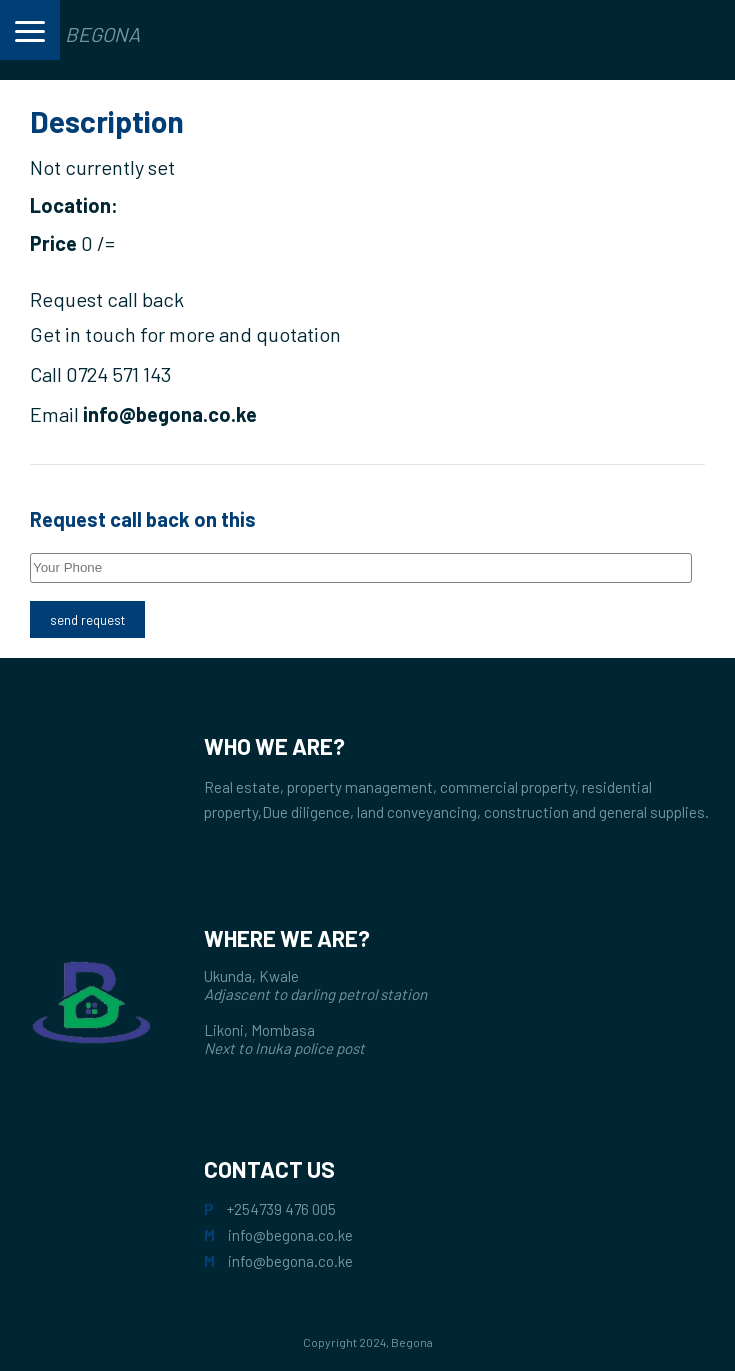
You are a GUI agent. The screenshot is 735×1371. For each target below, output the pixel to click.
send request (87, 619)
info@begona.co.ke (290, 1235)
